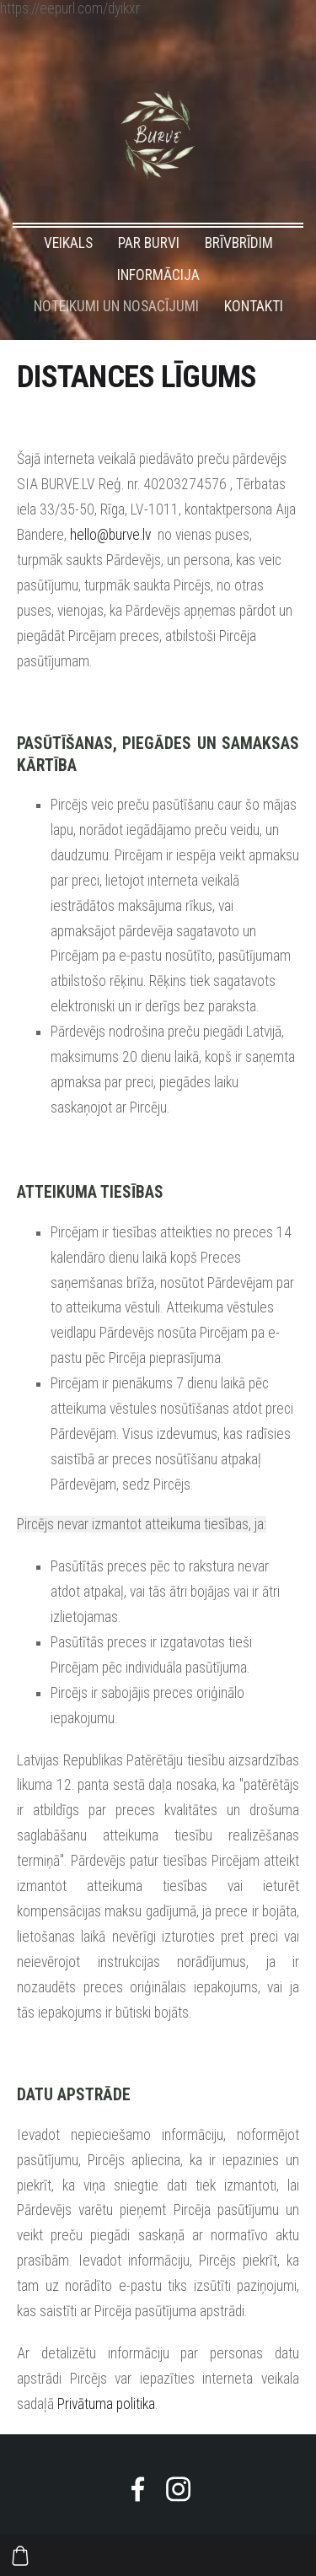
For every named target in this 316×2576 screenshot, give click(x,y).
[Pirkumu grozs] (20, 2556)
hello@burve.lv (110, 534)
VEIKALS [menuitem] (68, 242)
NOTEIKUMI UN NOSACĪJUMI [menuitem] (116, 306)
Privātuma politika (106, 2403)
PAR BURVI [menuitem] (148, 242)
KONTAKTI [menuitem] (253, 306)
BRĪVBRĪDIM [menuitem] (239, 242)
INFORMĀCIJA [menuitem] (158, 275)
